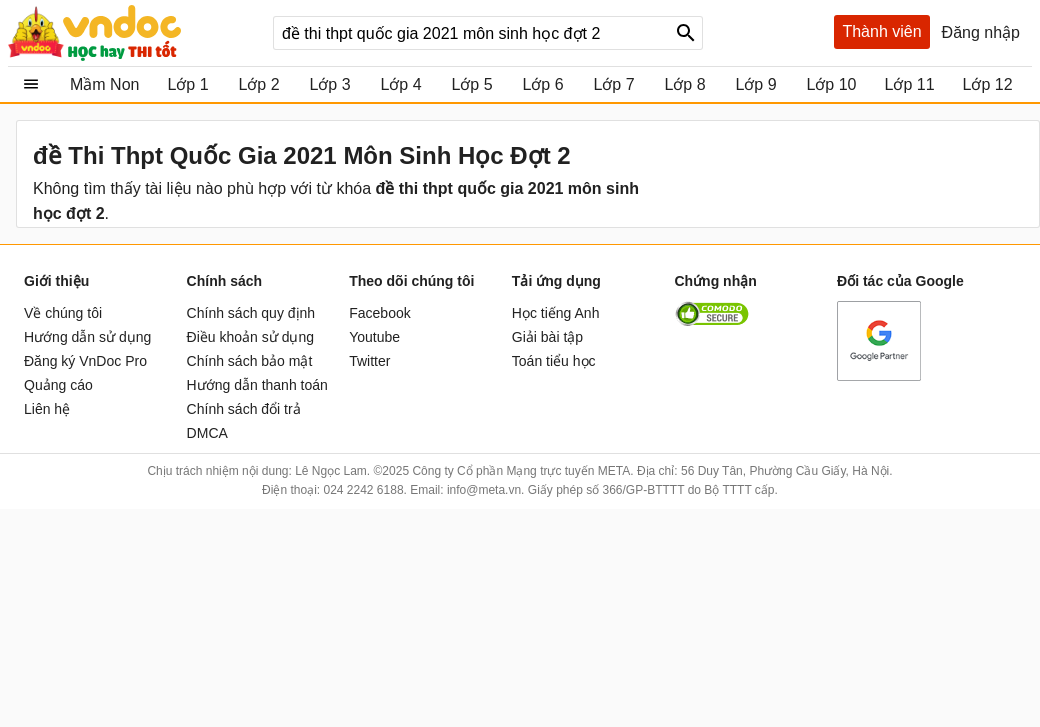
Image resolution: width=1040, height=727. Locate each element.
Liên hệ (47, 409)
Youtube (374, 337)
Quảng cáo (58, 385)
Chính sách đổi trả (244, 409)
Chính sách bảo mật (250, 361)
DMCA (207, 433)
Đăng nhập (981, 32)
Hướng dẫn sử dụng (87, 337)
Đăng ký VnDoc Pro (85, 361)
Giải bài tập (547, 337)
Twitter (369, 361)
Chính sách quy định (251, 313)
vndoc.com (133, 33)
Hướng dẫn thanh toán (257, 385)
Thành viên (881, 31)
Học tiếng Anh (556, 313)
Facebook (379, 313)
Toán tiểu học (554, 361)
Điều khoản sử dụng (250, 337)
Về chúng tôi (63, 313)
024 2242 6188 (363, 490)
